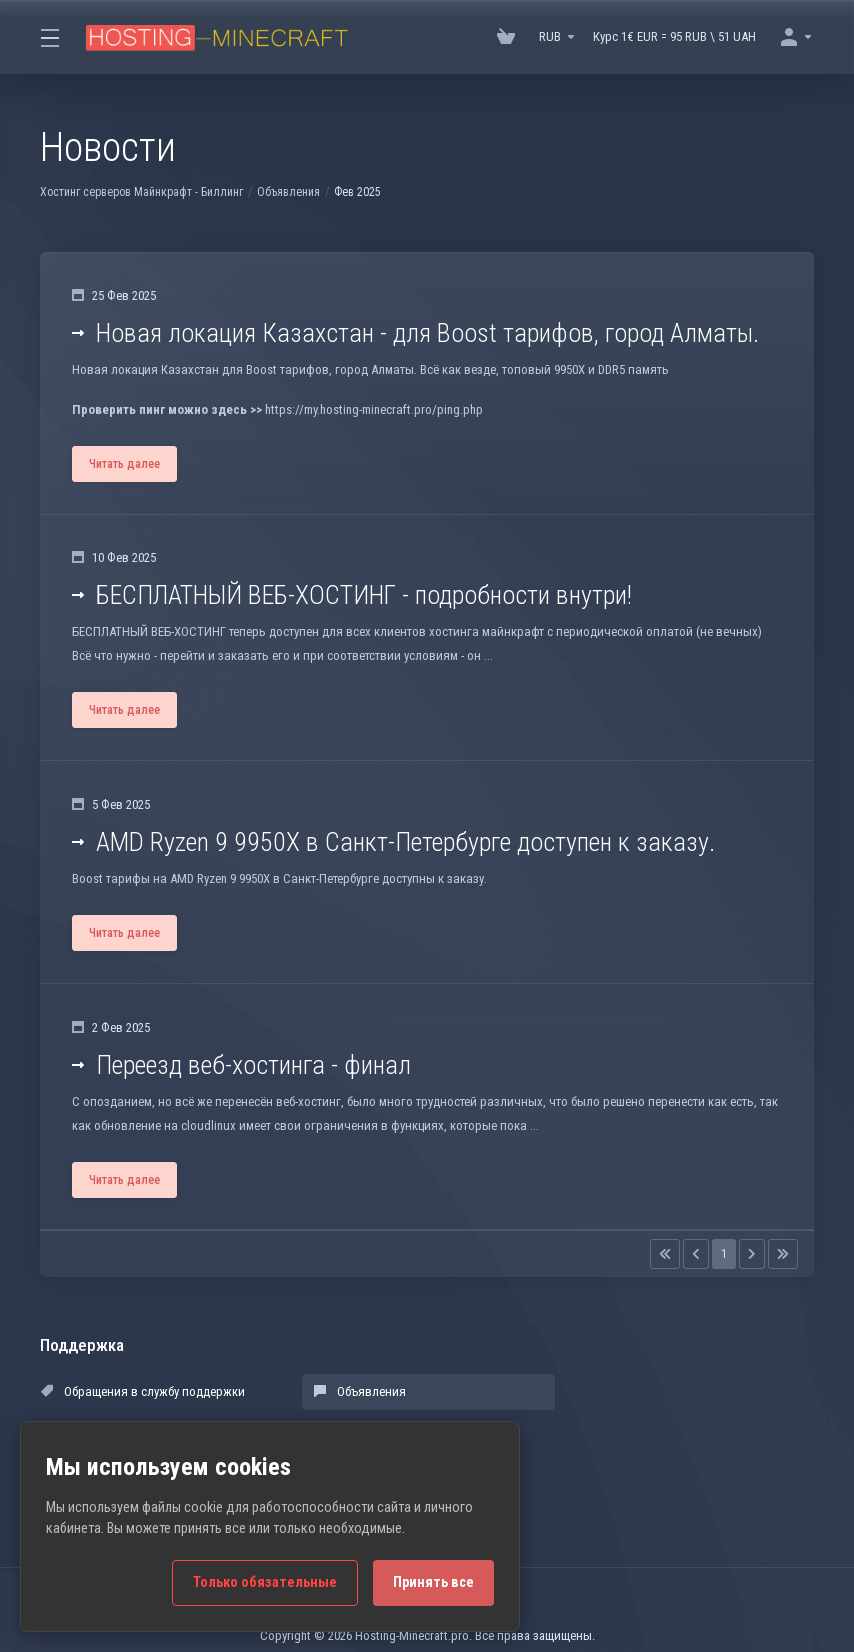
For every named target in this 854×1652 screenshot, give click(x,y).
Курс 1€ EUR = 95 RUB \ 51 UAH (674, 36)
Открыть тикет (589, 1431)
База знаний (583, 1393)
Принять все (433, 1582)
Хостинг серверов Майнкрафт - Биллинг (141, 192)
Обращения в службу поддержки (142, 1393)
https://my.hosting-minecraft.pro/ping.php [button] (373, 409)
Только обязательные (265, 1582)
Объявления (288, 192)
